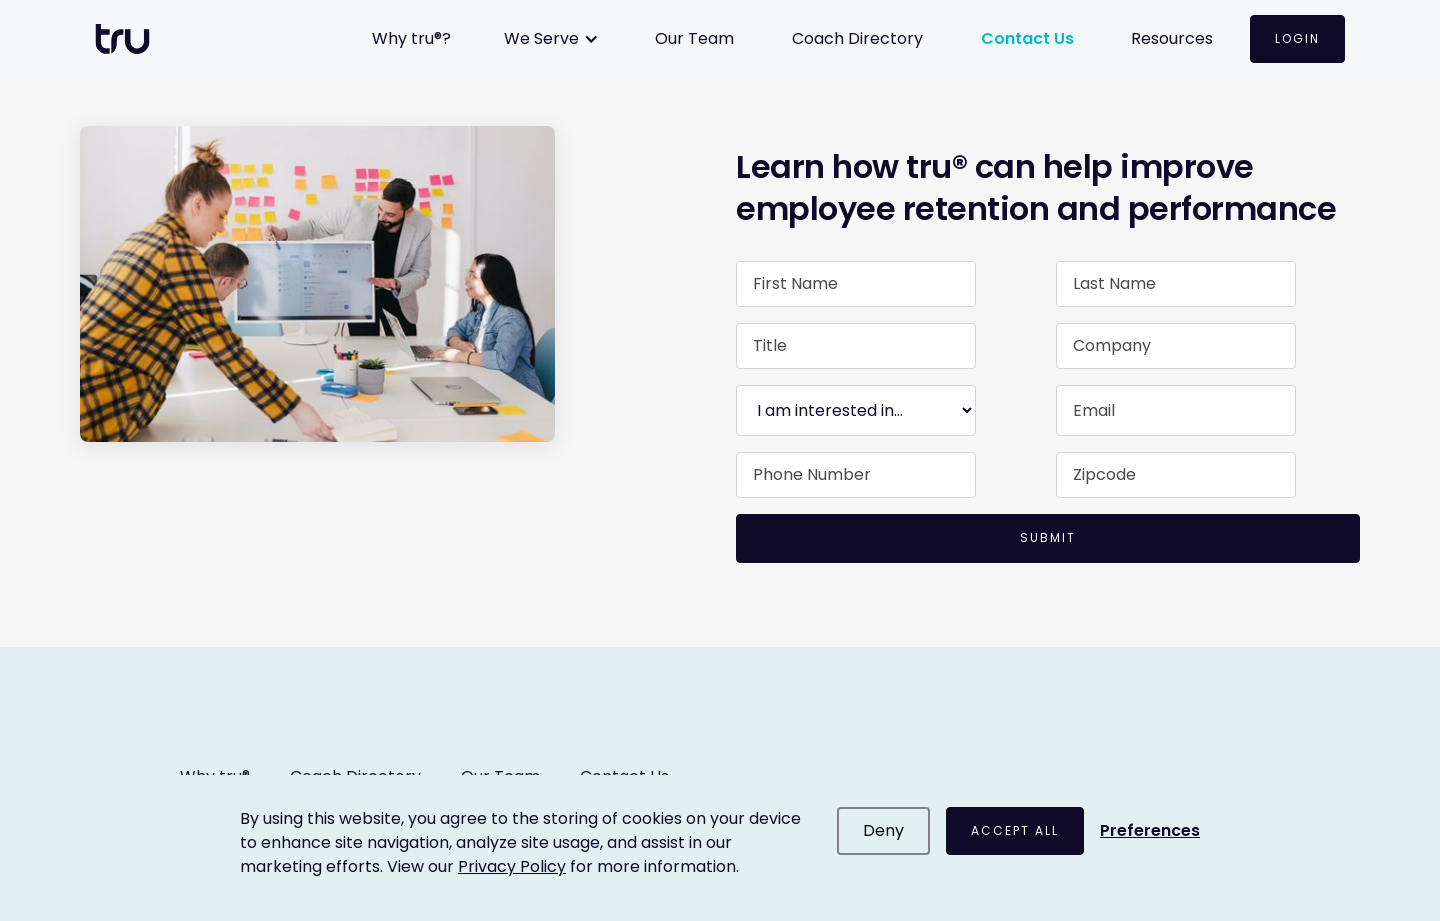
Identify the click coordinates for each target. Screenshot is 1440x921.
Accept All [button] (1015, 830)
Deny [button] (883, 830)
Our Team (694, 38)
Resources (1172, 38)
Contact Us (1027, 38)
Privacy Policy (512, 866)
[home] (132, 39)
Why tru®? (411, 38)
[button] (553, 39)
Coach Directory (857, 38)
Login (1297, 38)
